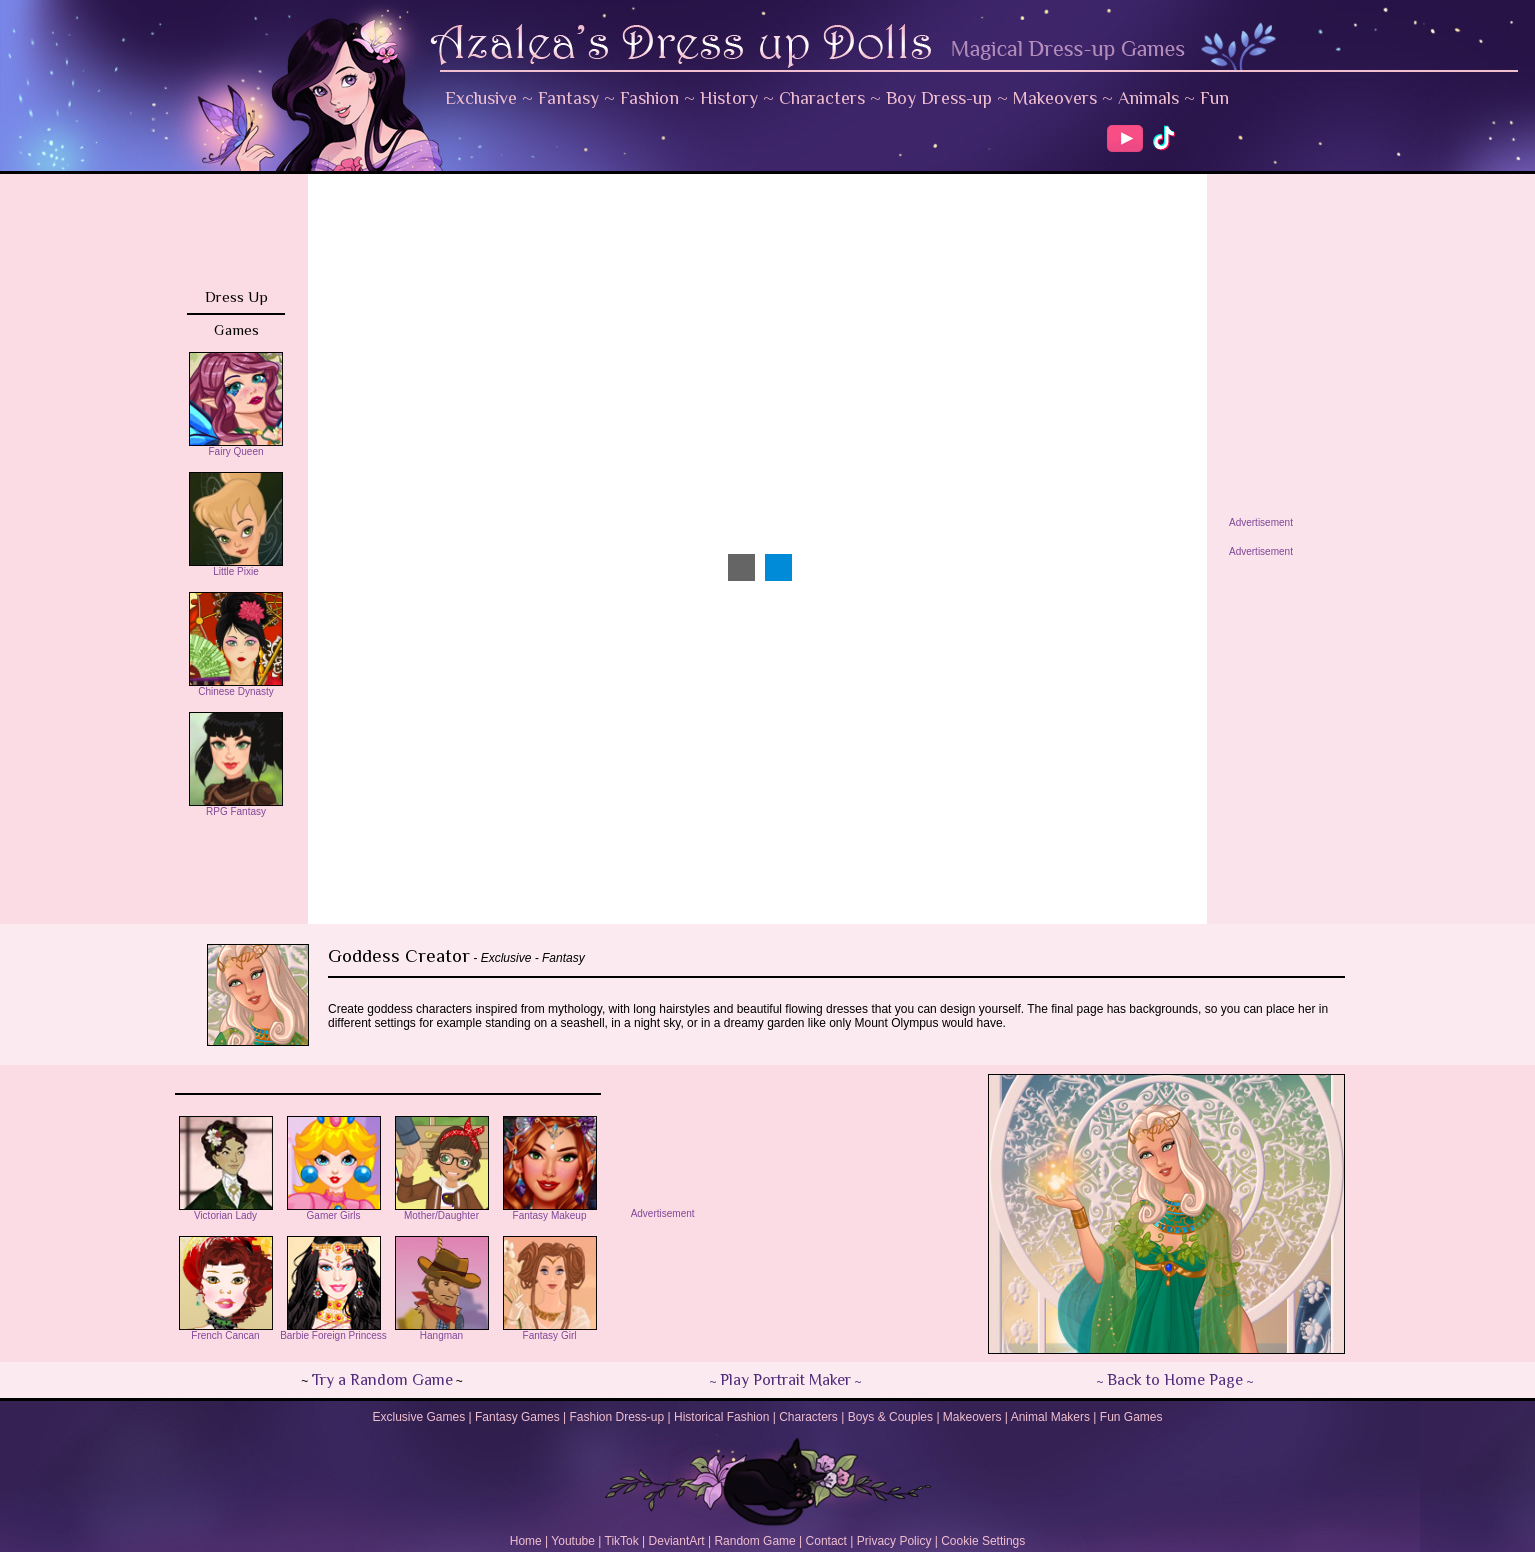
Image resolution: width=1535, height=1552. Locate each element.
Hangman (442, 1331)
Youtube (573, 1541)
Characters (822, 98)
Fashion (649, 98)
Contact (826, 1541)
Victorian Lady (226, 1211)
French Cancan (226, 1331)
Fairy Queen (236, 447)
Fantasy (568, 98)
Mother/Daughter (442, 1211)
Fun (1214, 98)
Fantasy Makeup (550, 1211)
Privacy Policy (894, 1541)
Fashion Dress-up (616, 1417)
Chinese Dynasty (236, 687)
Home (526, 1541)
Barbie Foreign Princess (333, 1331)
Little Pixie (236, 567)
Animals (1148, 98)
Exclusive (481, 98)
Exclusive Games (418, 1417)
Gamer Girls (334, 1211)
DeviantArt (677, 1541)
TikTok (622, 1541)
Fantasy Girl (550, 1331)
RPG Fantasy (236, 807)
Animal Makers (1050, 1417)
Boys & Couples (890, 1417)
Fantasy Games (517, 1417)
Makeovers (1055, 98)
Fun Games (1131, 1417)
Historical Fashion (721, 1417)
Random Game (754, 1541)
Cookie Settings (983, 1541)
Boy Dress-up (939, 98)
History (729, 98)
